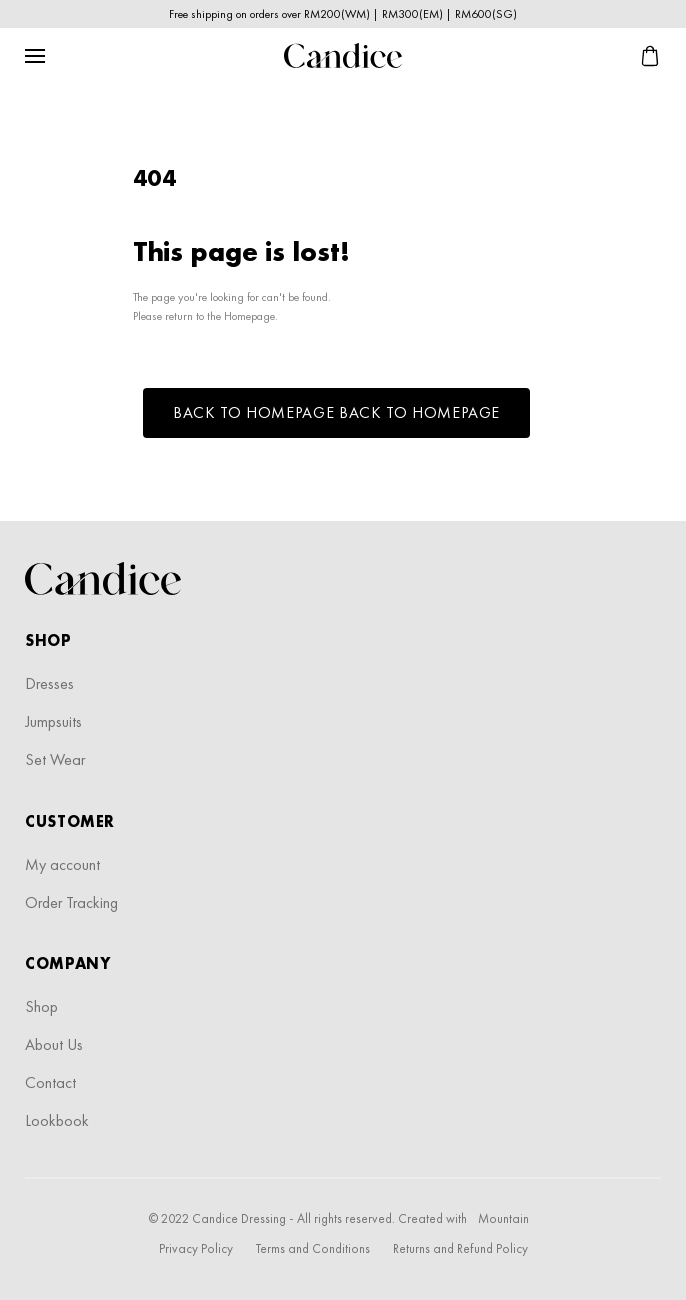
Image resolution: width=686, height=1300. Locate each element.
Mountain (503, 1218)
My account (62, 864)
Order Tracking (71, 902)
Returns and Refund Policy (460, 1248)
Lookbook (57, 1120)
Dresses (49, 683)
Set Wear (55, 759)
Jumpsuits (53, 721)
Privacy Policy (196, 1248)
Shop (41, 1006)
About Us (54, 1044)
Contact (50, 1082)
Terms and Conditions (313, 1248)
